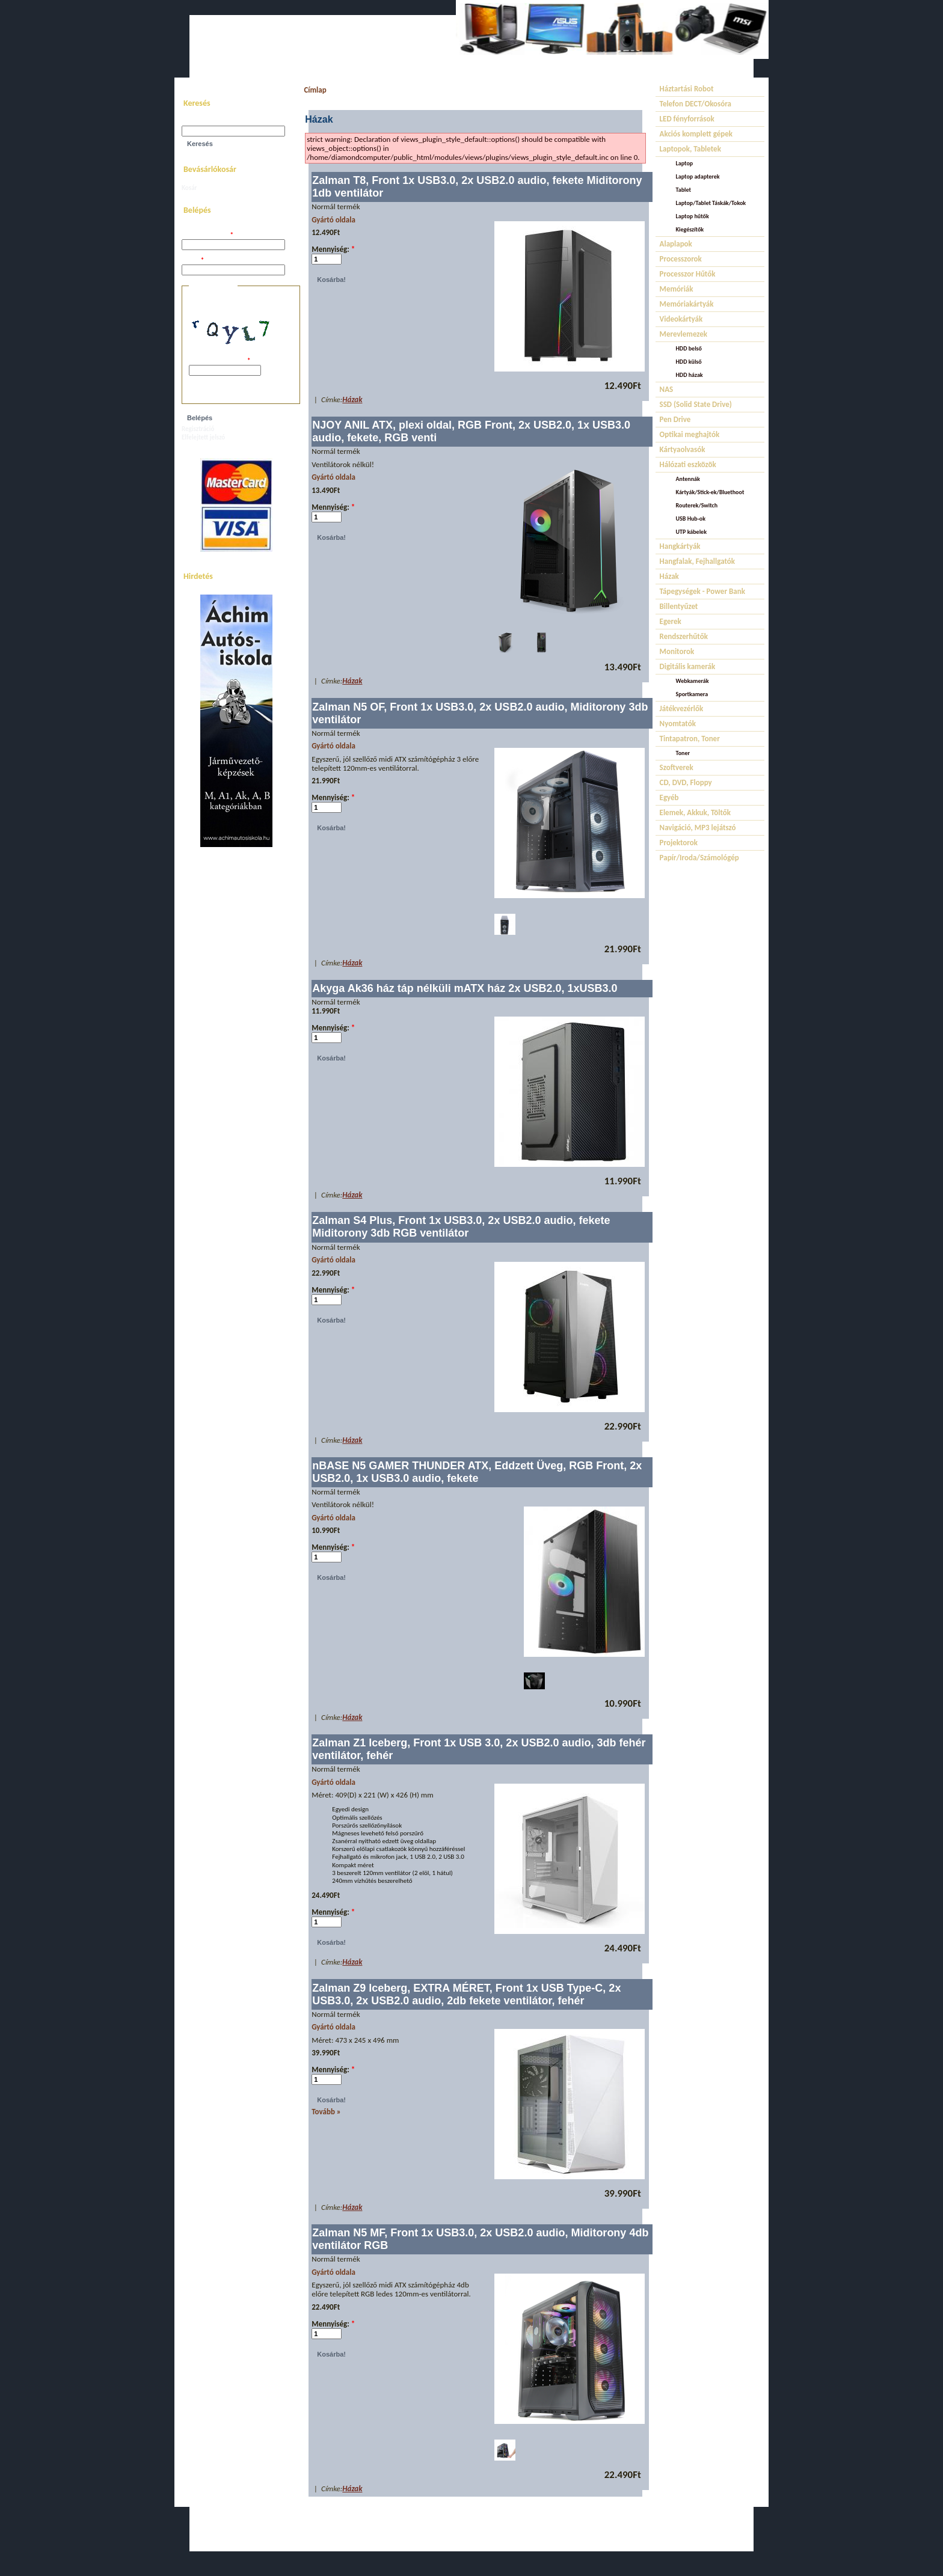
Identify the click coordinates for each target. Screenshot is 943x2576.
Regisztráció (198, 429)
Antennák (688, 479)
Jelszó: (193, 261)
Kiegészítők (690, 229)
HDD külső (689, 362)
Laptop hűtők (692, 216)
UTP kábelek (691, 532)
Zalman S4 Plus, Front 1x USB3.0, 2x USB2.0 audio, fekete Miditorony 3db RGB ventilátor (461, 1226)
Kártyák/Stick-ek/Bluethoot (710, 492)
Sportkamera (692, 694)
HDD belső (689, 348)
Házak (352, 399)
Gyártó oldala (333, 219)
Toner (683, 753)
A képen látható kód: (219, 361)
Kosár (189, 188)
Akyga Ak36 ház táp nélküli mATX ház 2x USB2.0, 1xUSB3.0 (464, 988)
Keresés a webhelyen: (211, 122)
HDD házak (689, 375)
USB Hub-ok (690, 518)
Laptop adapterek (698, 176)
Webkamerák (692, 681)
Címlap (315, 89)
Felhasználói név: (207, 235)
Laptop (684, 163)
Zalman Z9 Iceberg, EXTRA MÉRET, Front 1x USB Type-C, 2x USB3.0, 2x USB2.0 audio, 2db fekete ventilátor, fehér (466, 1994)
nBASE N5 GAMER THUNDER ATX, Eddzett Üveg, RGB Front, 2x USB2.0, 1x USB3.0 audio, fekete (477, 1472)
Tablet (683, 190)
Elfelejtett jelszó (203, 437)
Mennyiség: (333, 249)
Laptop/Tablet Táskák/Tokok (711, 203)
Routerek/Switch (697, 505)
